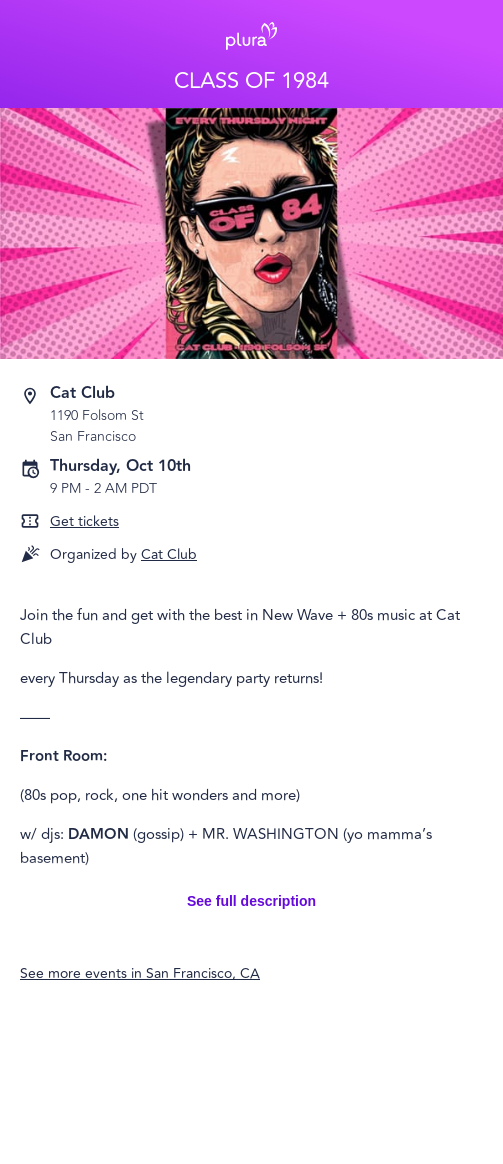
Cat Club (169, 554)
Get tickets (84, 521)
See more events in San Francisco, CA (140, 973)
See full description (251, 901)
